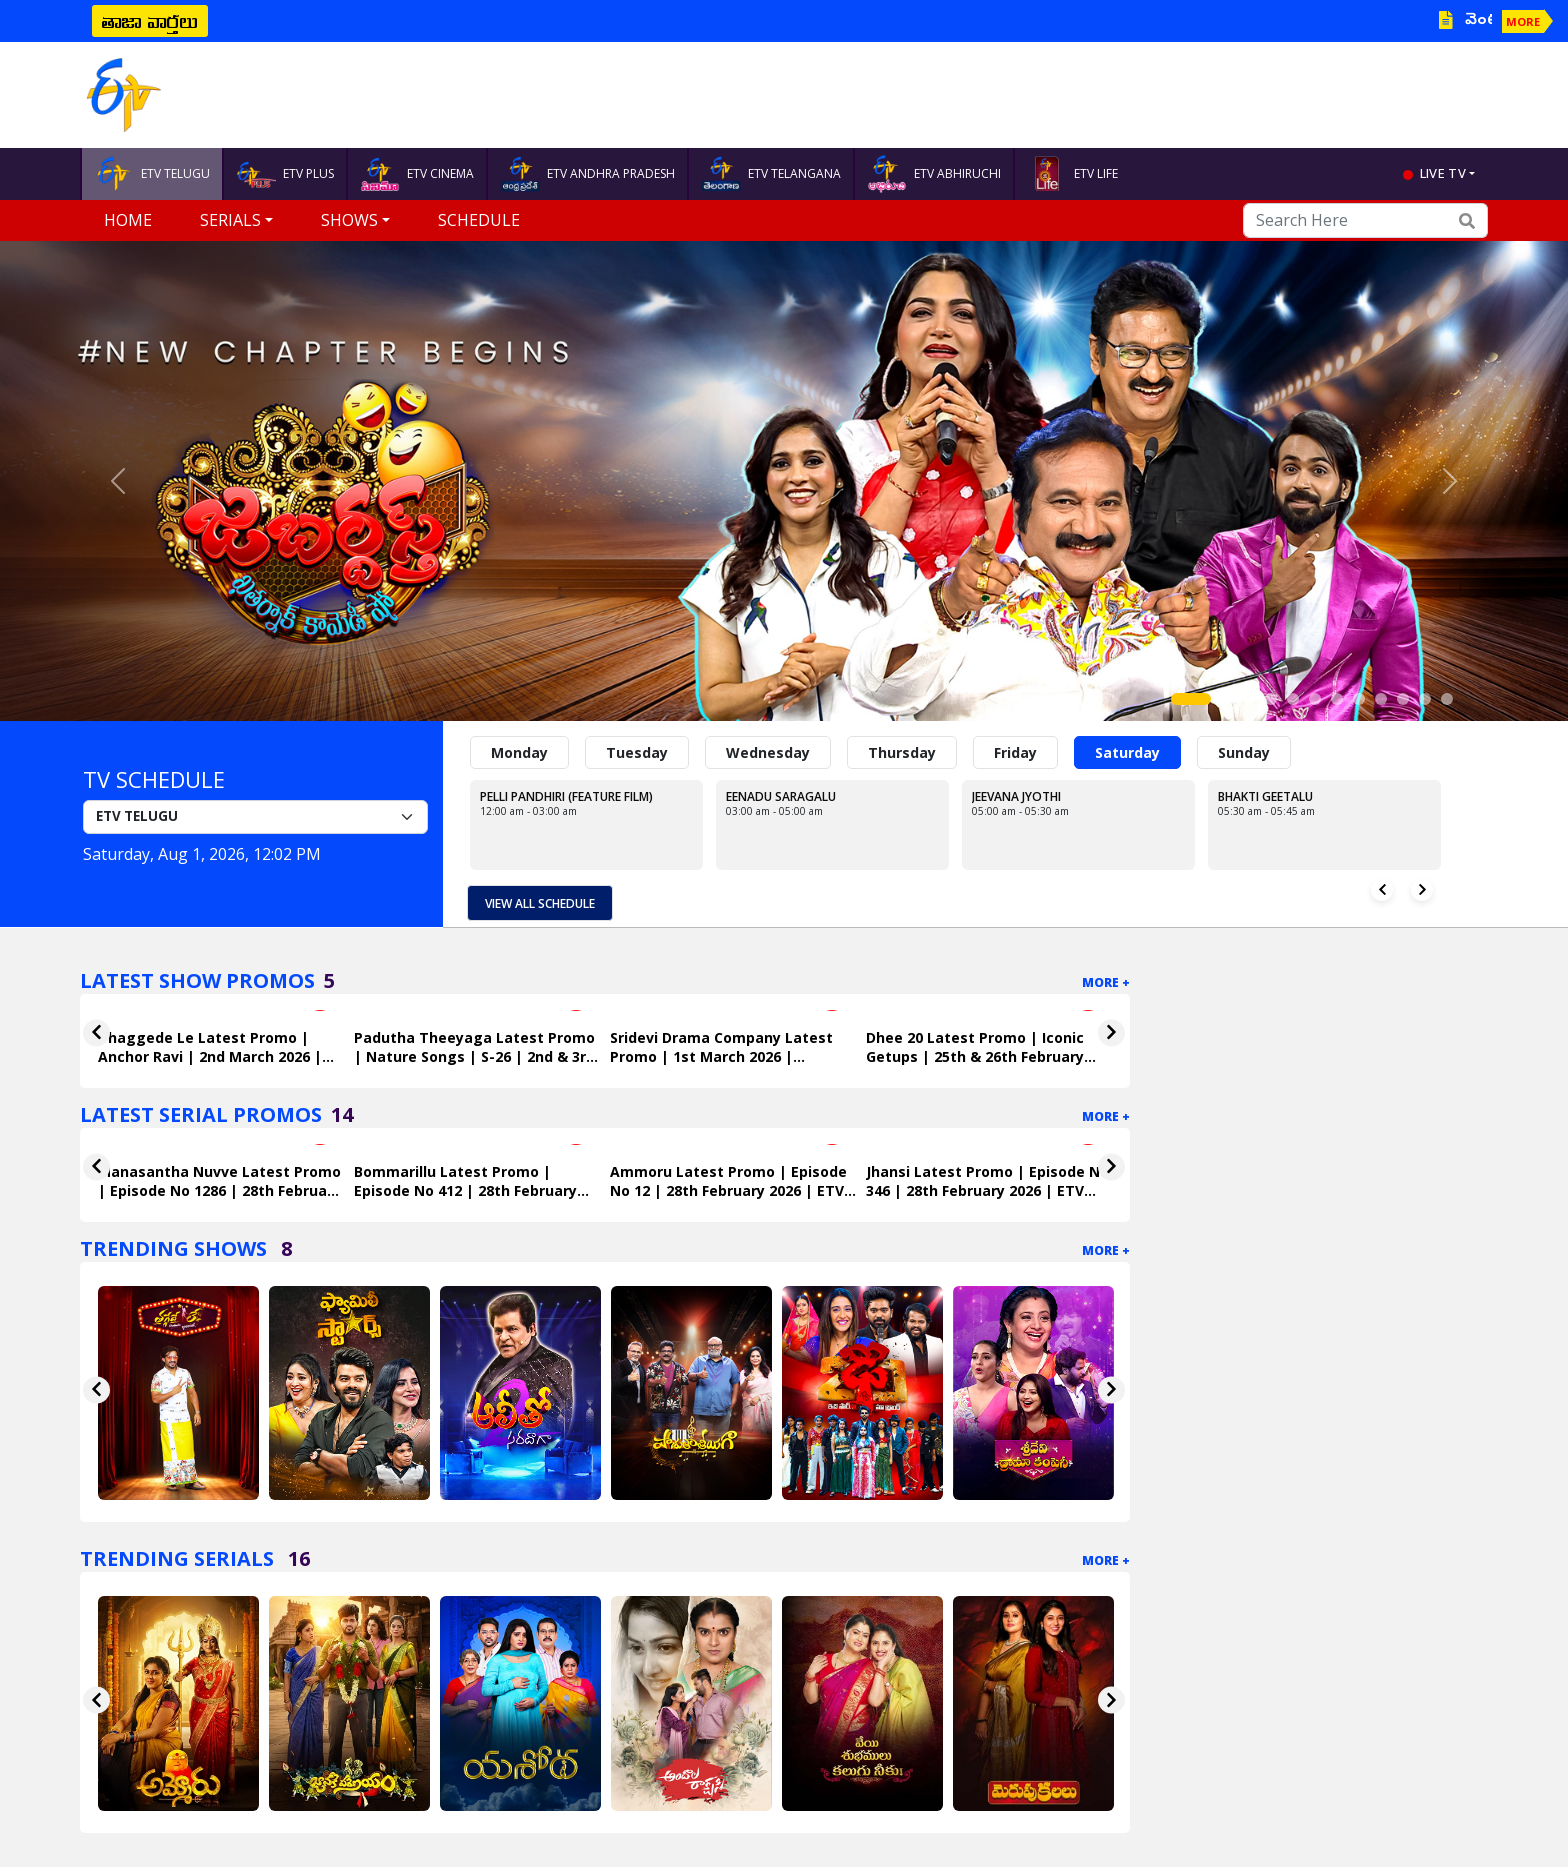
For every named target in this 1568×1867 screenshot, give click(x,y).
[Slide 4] (1271, 699)
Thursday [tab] (902, 752)
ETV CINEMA (417, 174)
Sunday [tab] (1244, 752)
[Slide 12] (1447, 699)
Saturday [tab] (1127, 752)
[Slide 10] (1403, 699)
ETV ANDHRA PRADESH (587, 174)
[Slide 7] (1337, 699)
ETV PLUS (285, 174)
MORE (1523, 21)
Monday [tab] (519, 752)
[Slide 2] (1227, 699)
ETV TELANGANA (771, 174)
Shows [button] (349, 220)
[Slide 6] (1315, 699)
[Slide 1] (1191, 699)
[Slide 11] (1425, 699)
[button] (117, 481)
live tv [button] (1443, 173)
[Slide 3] (1249, 699)
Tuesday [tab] (637, 752)
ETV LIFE (1072, 174)
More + (1106, 982)
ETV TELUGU (152, 174)
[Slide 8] (1359, 699)
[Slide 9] (1381, 699)
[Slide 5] (1293, 699)
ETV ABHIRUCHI (934, 174)
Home (128, 220)
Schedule (479, 220)
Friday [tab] (1015, 752)
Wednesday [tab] (768, 752)
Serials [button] (230, 220)
